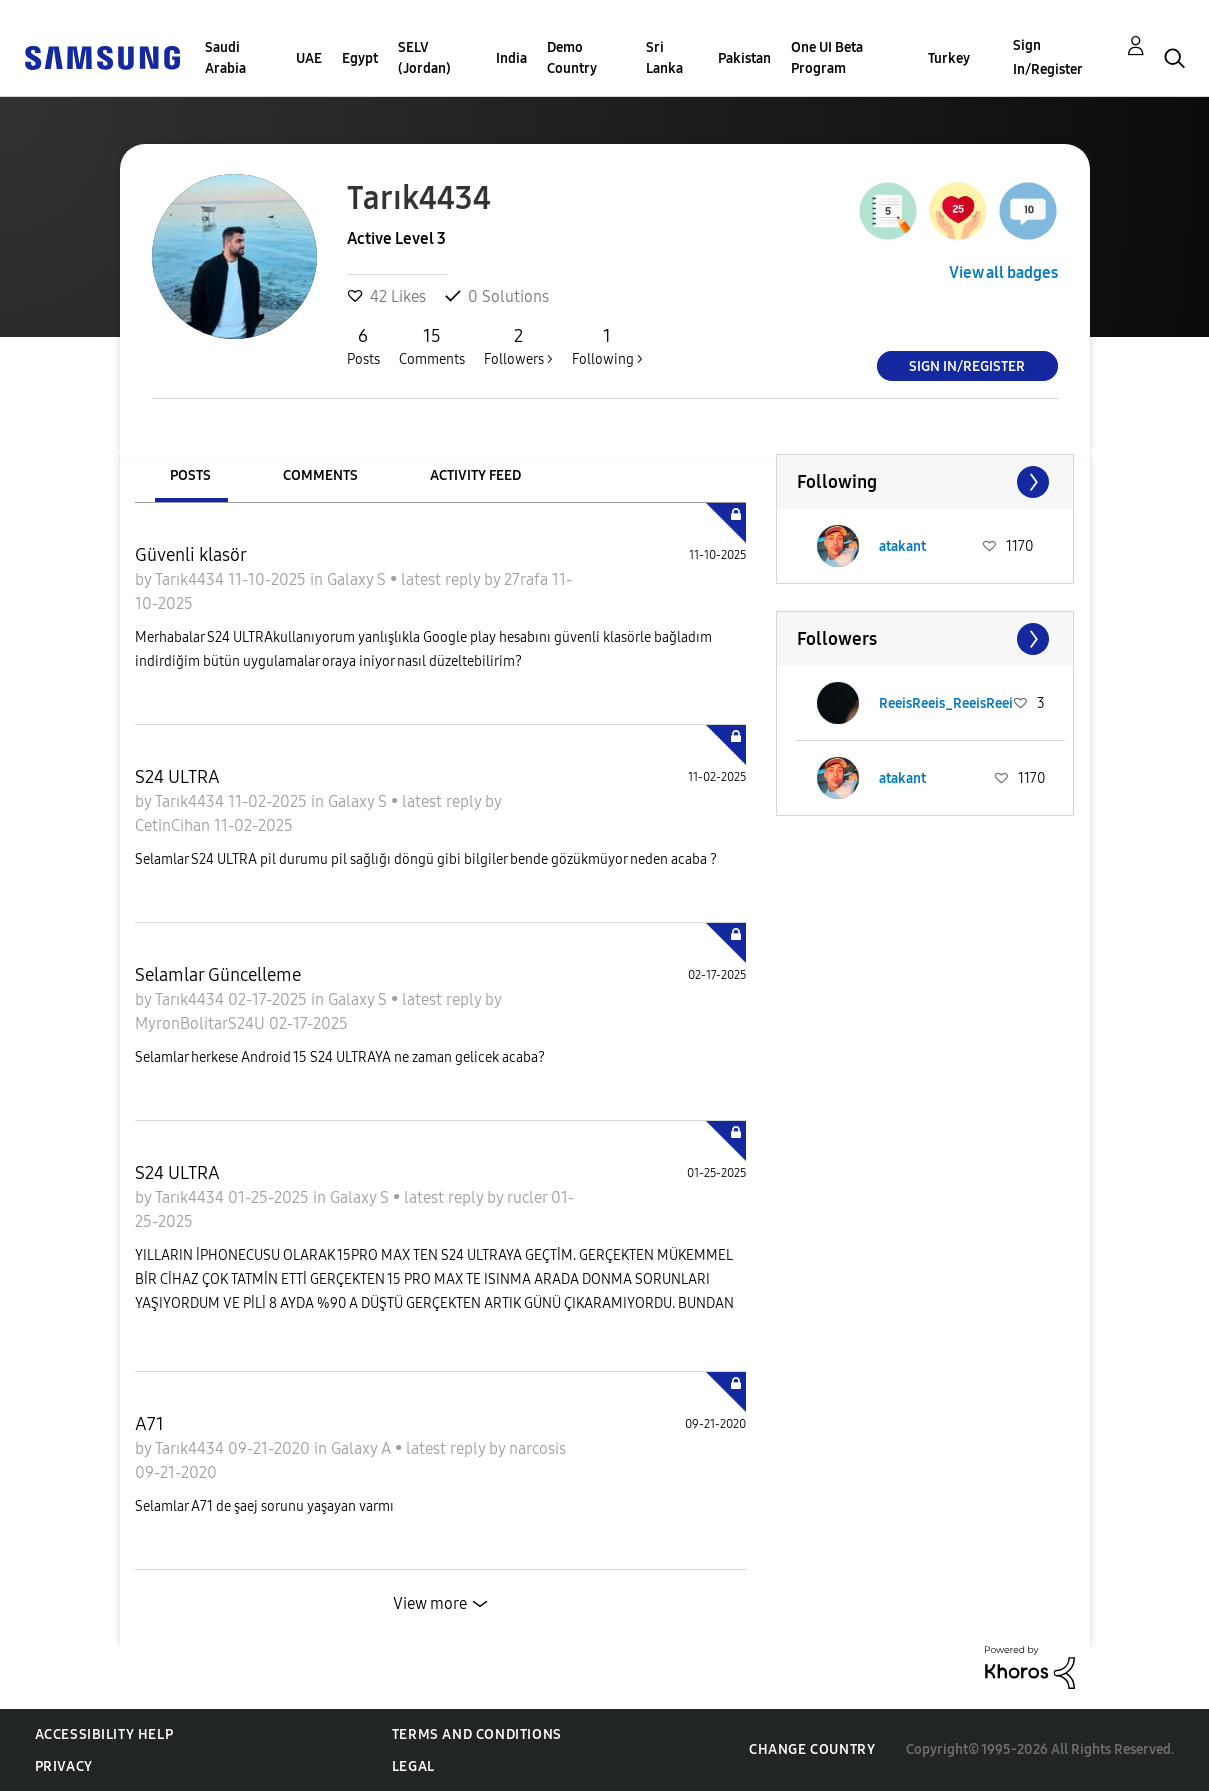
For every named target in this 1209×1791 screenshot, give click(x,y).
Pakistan (744, 58)
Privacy (64, 1766)
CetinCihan (174, 825)
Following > (607, 346)
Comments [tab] (320, 475)
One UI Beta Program (827, 58)
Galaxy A (363, 1448)
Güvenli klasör (191, 555)
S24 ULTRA (177, 777)
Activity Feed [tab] (475, 475)
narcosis (537, 1448)
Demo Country (572, 58)
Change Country (812, 1749)
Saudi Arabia (225, 58)
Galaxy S (358, 579)
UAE (309, 58)
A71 (149, 1424)
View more (430, 1603)
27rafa (528, 579)
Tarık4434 (191, 579)
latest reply (442, 579)
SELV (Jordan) (424, 58)
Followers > (518, 346)
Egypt (360, 58)
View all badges (1003, 272)
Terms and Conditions (477, 1734)
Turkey (949, 58)
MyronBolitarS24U (202, 1023)
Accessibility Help (104, 1734)
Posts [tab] (190, 475)
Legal (413, 1766)
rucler (529, 1197)
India (511, 58)
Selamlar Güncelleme (218, 975)
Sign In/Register (1048, 57)
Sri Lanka (664, 58)
